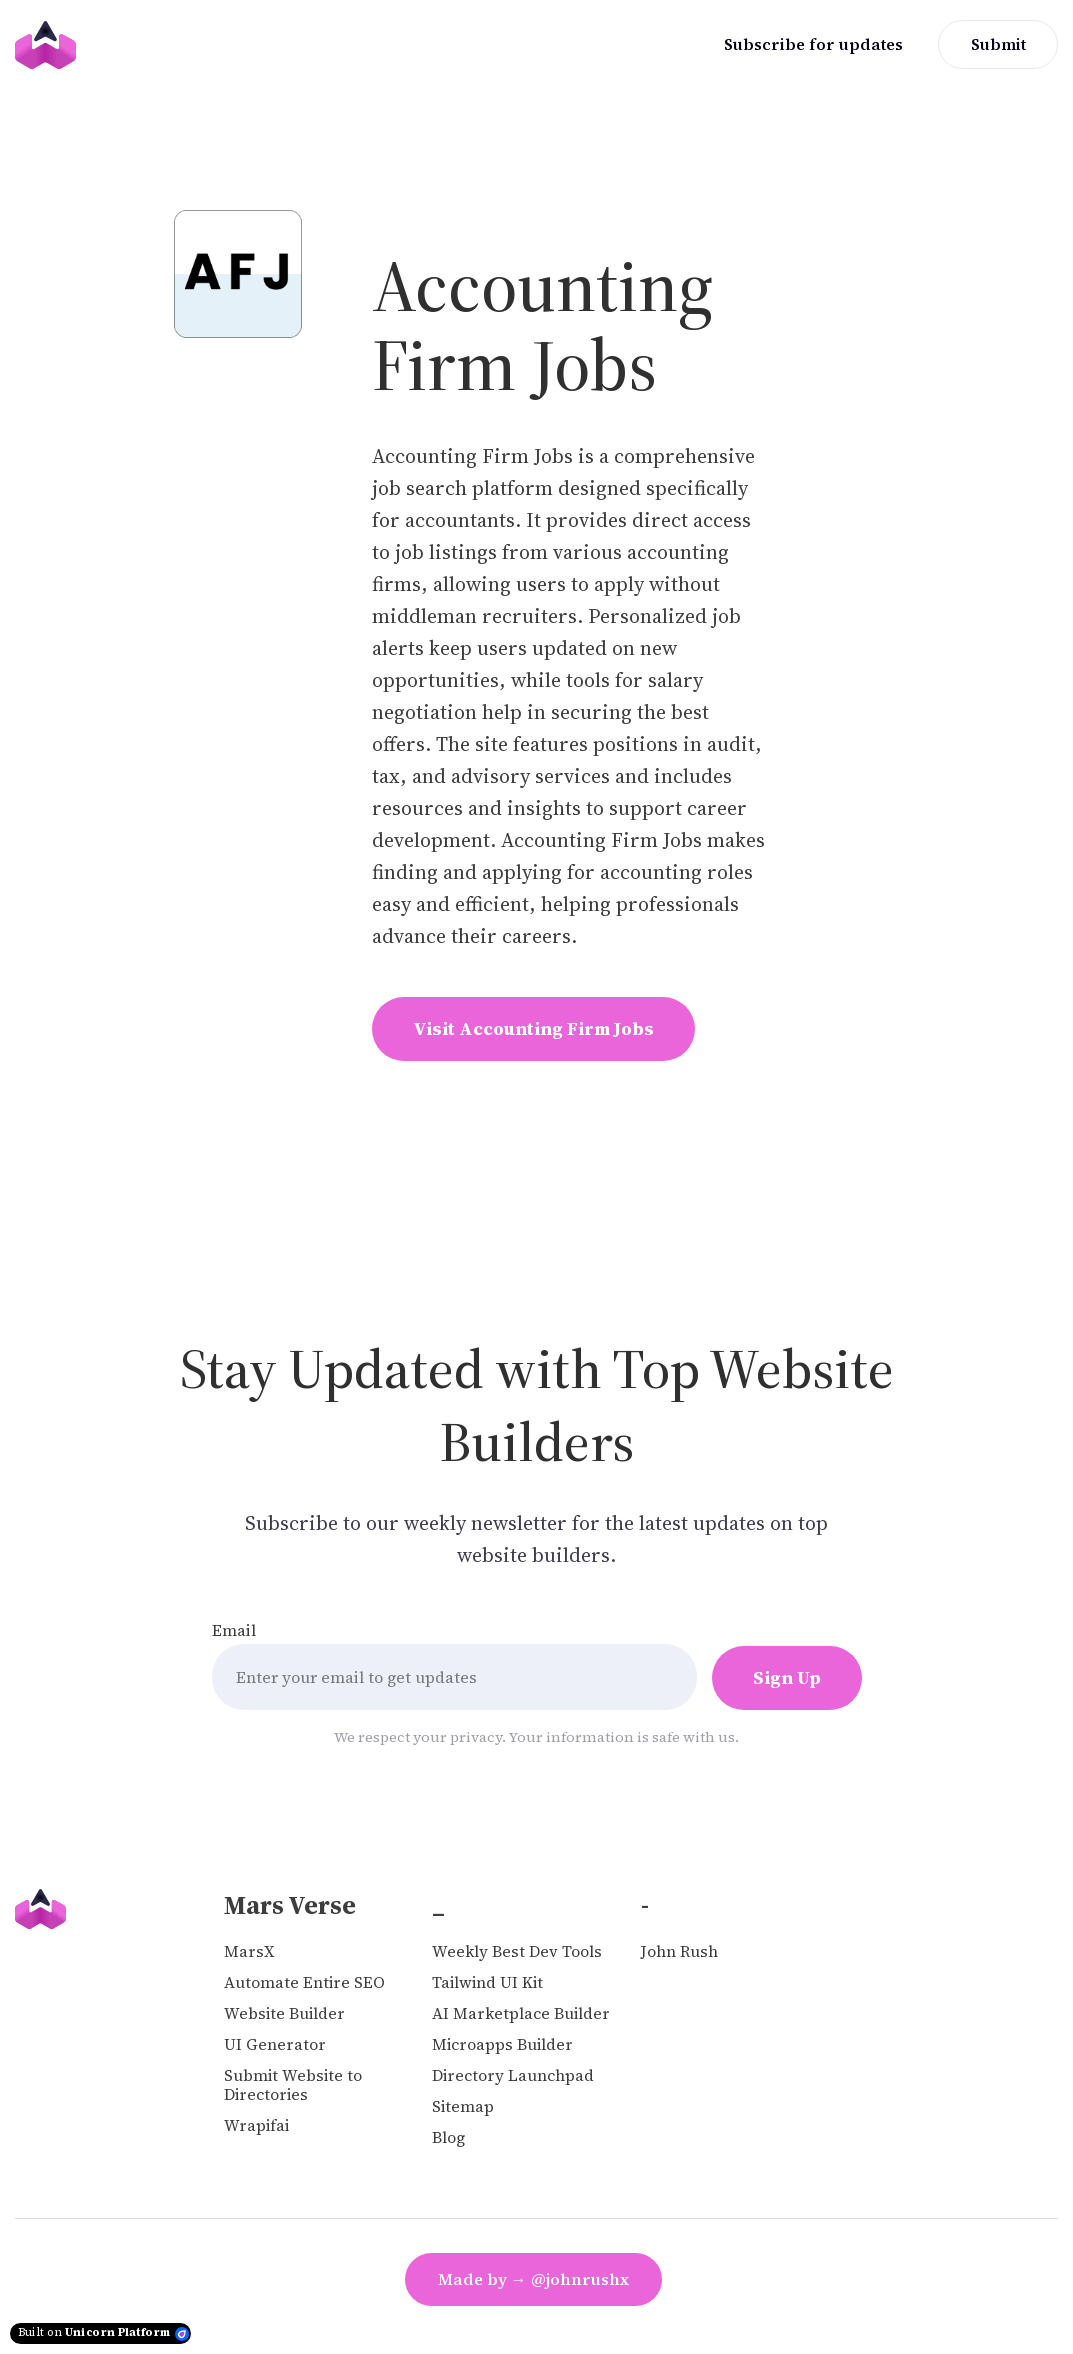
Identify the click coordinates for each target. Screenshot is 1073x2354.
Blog (448, 2137)
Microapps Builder (502, 2044)
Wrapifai (256, 2125)
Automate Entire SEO (304, 1982)
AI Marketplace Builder (521, 2013)
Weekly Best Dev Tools (517, 1951)
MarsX (249, 1951)
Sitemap (463, 2106)
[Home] (50, 45)
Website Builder (284, 2013)
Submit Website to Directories (293, 2085)
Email (234, 1630)
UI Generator (275, 2044)
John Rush (679, 1951)
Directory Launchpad (513, 2075)
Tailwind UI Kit (487, 1982)
